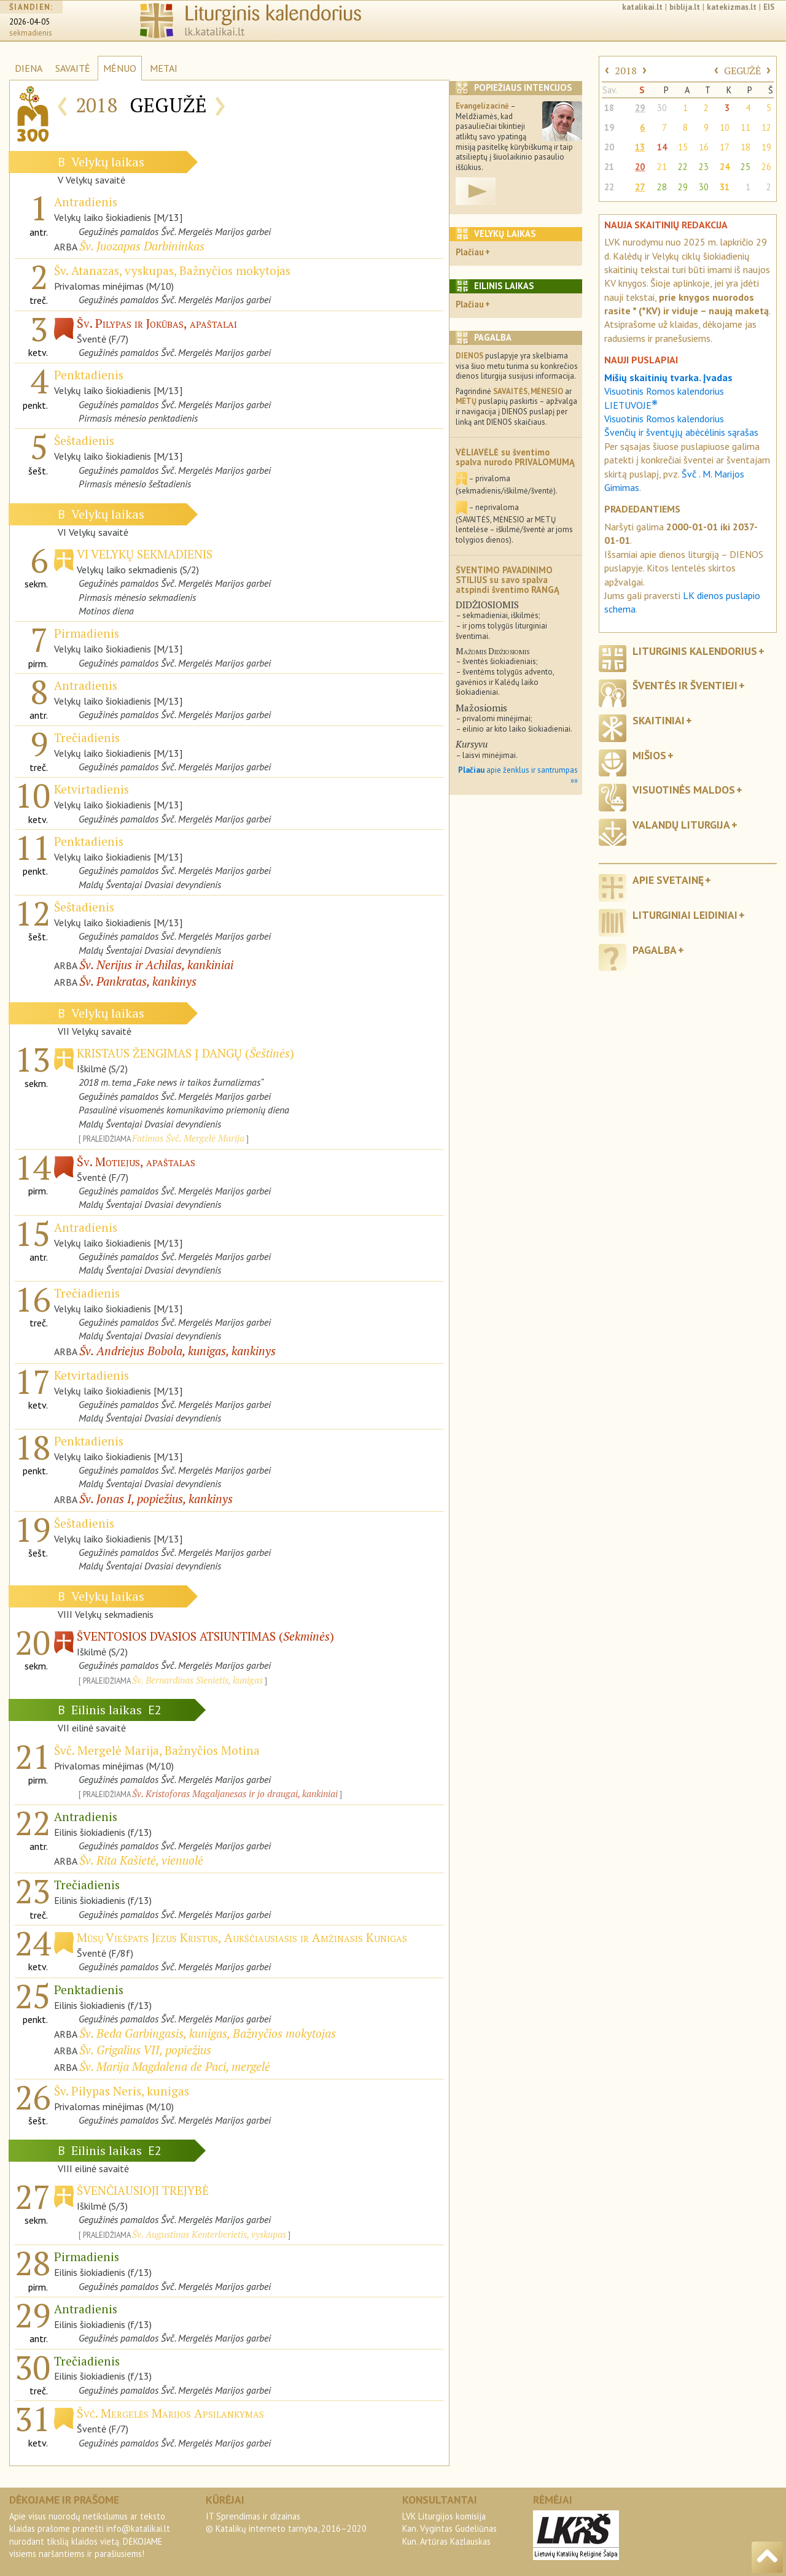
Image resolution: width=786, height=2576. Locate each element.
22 (683, 166)
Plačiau (470, 252)
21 (609, 166)
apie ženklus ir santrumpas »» (518, 775)
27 (640, 187)
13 (640, 147)
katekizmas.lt (732, 7)
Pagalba (654, 950)
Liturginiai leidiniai (684, 915)
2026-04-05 (29, 22)
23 (704, 166)
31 (725, 187)
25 (745, 166)
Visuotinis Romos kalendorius (664, 418)
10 (725, 127)
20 (609, 147)
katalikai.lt (642, 7)
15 (683, 147)
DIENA (28, 68)
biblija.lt (684, 7)
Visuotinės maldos (683, 790)
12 (766, 127)
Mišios (649, 755)
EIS (768, 7)
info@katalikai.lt (138, 2528)
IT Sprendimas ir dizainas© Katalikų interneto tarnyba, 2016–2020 (286, 2522)
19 (609, 127)
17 (725, 147)
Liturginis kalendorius (694, 651)
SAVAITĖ (72, 68)
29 (640, 108)
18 (609, 108)
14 (662, 147)
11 (745, 127)
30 (662, 108)
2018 (626, 70)
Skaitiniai (658, 720)
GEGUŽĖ (742, 70)
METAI (163, 68)
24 (725, 166)
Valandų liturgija (681, 825)
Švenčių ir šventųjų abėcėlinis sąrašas (681, 432)
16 (704, 147)
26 (766, 166)
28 (662, 187)
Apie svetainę (668, 880)
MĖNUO (119, 68)
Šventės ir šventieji (684, 685)
